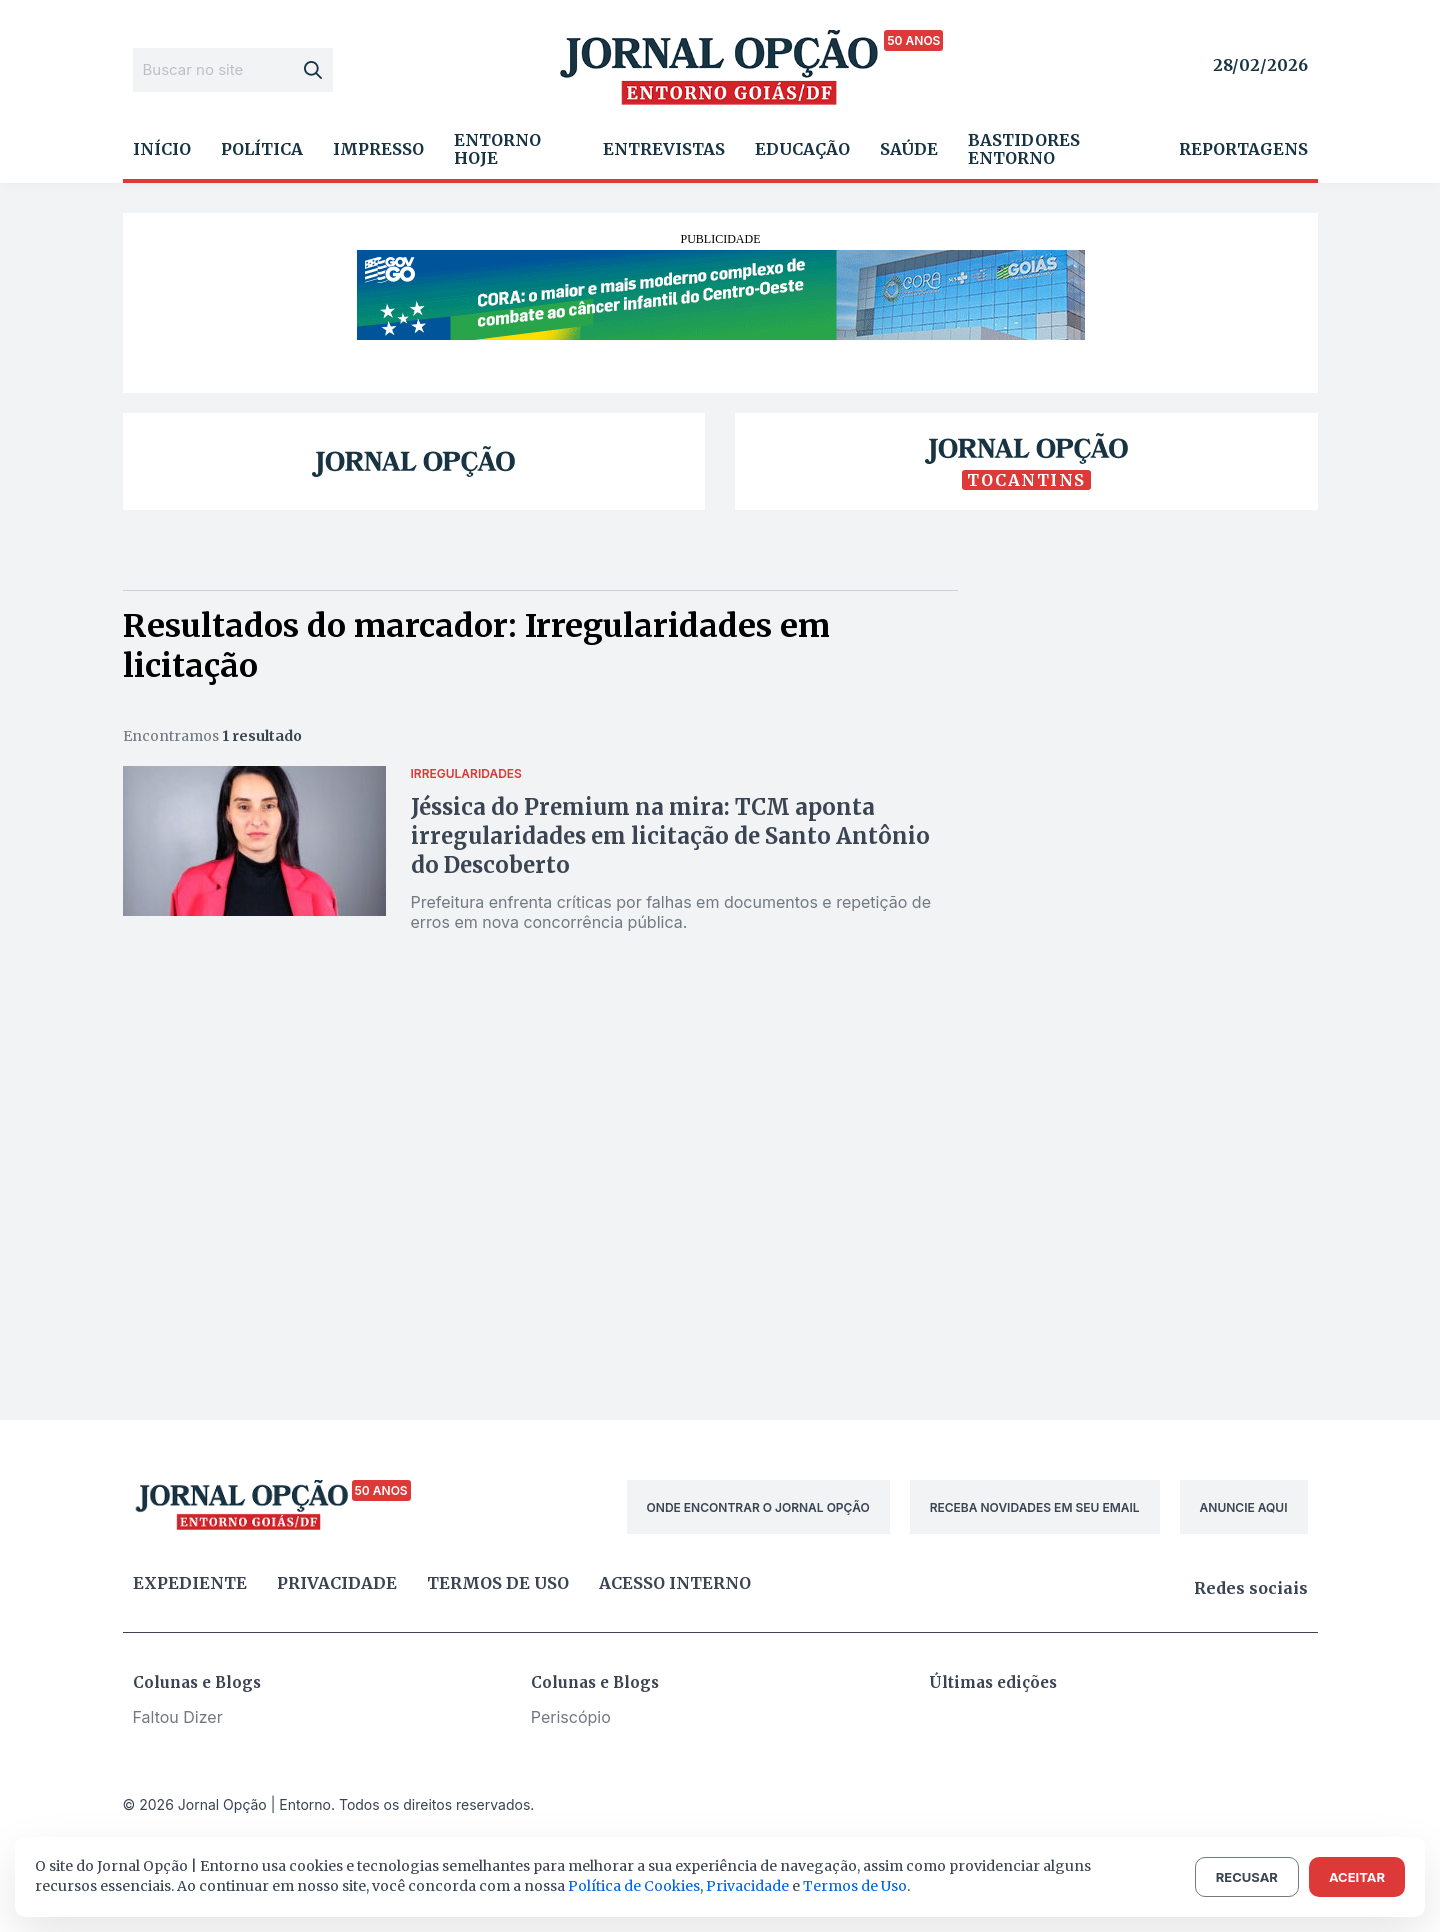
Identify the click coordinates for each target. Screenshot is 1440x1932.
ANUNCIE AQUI (1244, 1507)
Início (162, 149)
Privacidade (337, 1583)
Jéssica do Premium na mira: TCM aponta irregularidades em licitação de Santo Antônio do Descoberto (670, 836)
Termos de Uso (855, 1886)
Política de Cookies (634, 1886)
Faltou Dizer (178, 1717)
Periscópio (571, 1717)
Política (262, 149)
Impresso (378, 149)
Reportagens (1243, 149)
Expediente (190, 1583)
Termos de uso (498, 1583)
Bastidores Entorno (1024, 149)
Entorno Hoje (497, 149)
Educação (802, 149)
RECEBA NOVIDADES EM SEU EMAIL (1035, 1507)
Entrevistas (664, 149)
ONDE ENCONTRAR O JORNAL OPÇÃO (758, 1507)
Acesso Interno (675, 1583)
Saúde (909, 149)
